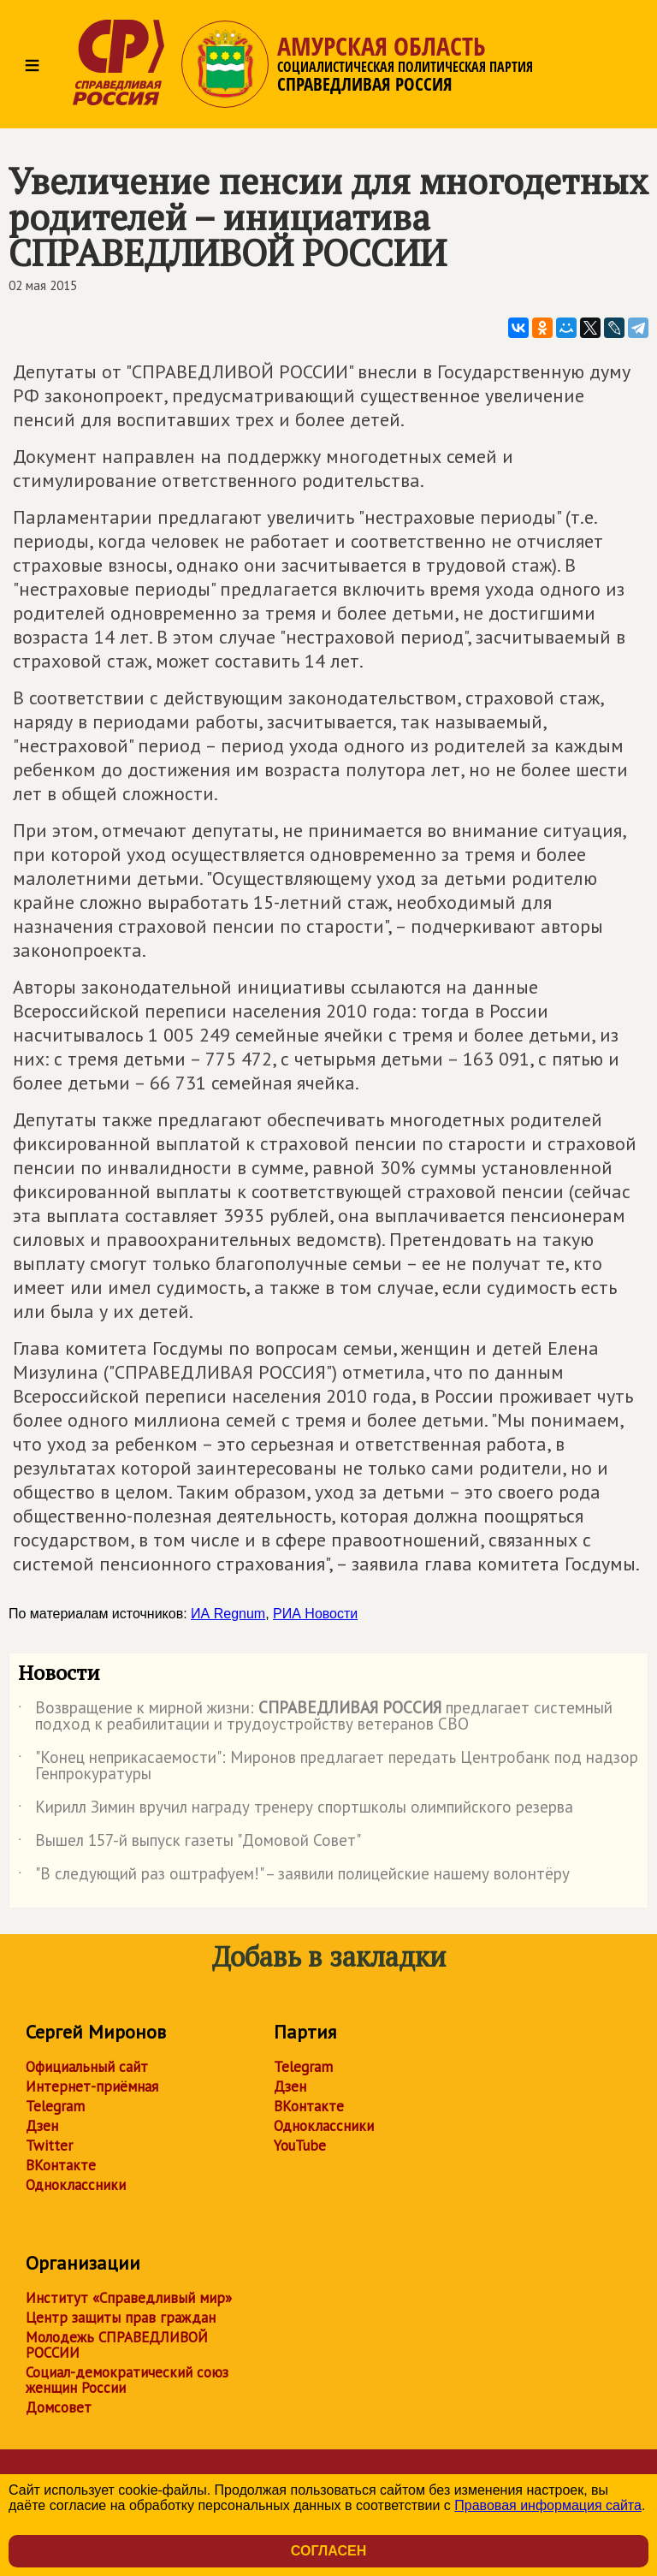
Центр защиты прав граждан (121, 2317)
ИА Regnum (228, 1613)
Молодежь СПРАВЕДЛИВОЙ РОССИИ (117, 2345)
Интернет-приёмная (92, 2086)
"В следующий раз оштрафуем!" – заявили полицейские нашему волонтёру (294, 1877)
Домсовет (59, 2407)
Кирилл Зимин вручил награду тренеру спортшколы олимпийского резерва (295, 1810)
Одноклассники (76, 2185)
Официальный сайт (87, 2066)
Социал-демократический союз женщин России (127, 2380)
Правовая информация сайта (548, 2505)
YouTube (300, 2145)
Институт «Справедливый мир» (129, 2298)
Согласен (328, 2550)
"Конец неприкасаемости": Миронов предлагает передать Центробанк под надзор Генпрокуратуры (328, 1766)
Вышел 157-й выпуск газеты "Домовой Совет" (189, 1843)
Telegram (55, 2106)
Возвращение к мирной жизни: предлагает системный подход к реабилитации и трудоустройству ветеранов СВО (315, 1717)
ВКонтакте (61, 2165)
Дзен (42, 2126)
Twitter (49, 2145)
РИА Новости (315, 1613)
